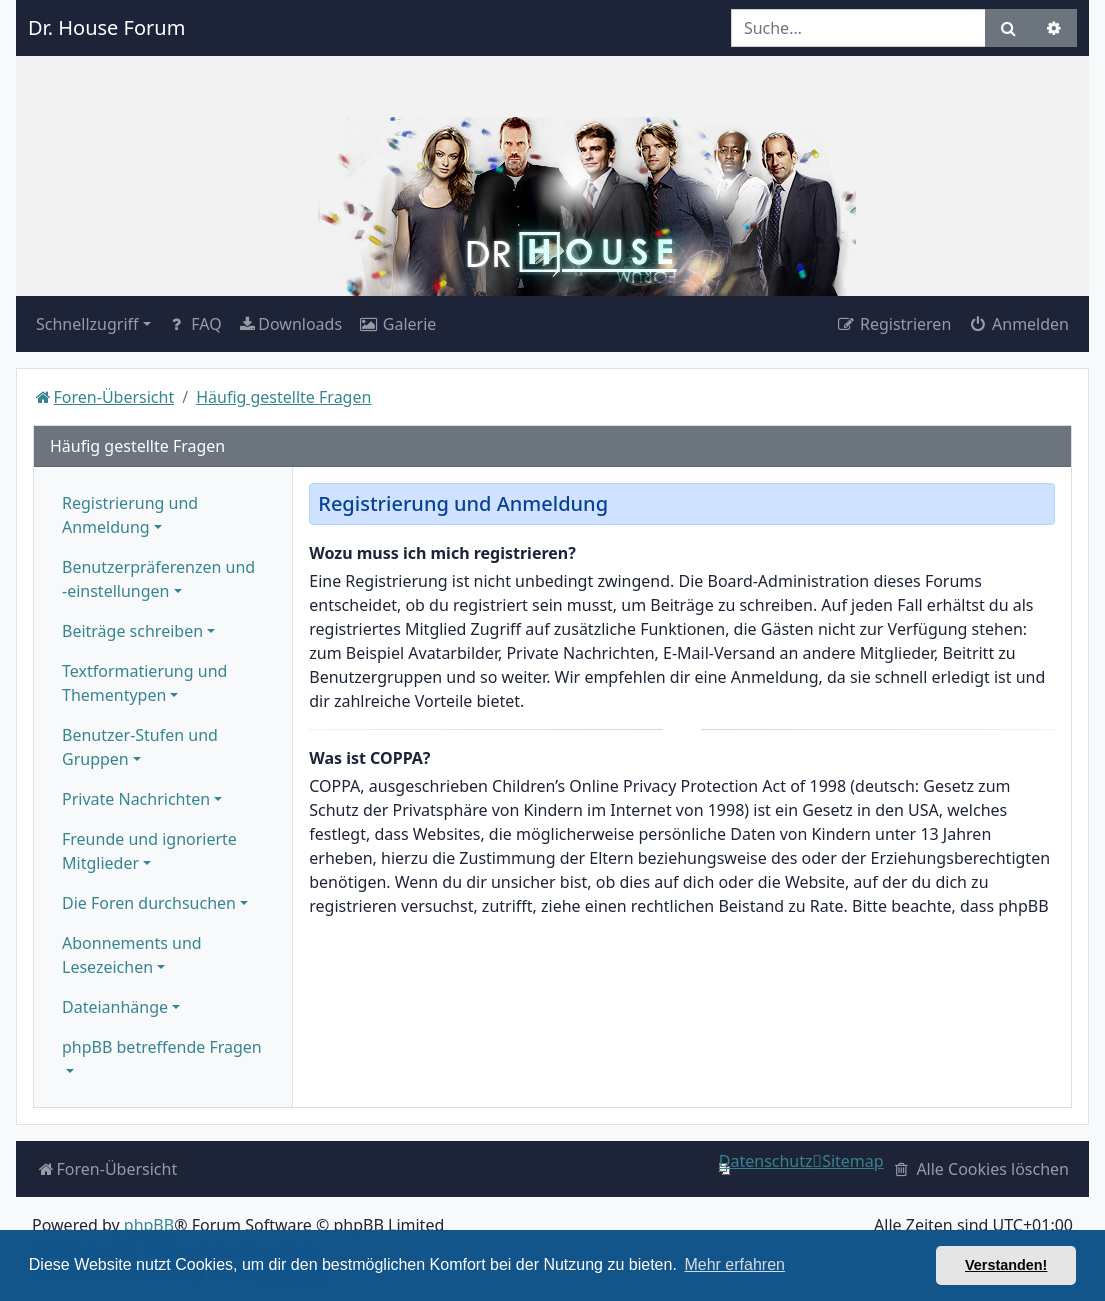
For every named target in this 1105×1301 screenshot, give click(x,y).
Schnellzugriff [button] (87, 324)
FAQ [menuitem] (194, 324)
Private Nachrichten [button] (136, 799)
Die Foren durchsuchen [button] (149, 903)
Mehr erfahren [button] (734, 1264)
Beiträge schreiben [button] (132, 631)
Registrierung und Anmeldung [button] (130, 515)
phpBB (149, 1225)
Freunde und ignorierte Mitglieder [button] (149, 851)
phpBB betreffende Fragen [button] (162, 1047)
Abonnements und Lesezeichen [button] (132, 955)
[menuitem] (290, 324)
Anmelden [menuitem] (1018, 324)
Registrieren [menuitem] (893, 324)
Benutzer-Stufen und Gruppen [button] (140, 747)
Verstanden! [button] (1006, 1265)
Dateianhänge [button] (115, 1007)
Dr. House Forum (106, 27)
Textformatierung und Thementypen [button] (144, 683)
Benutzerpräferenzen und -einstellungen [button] (158, 579)
